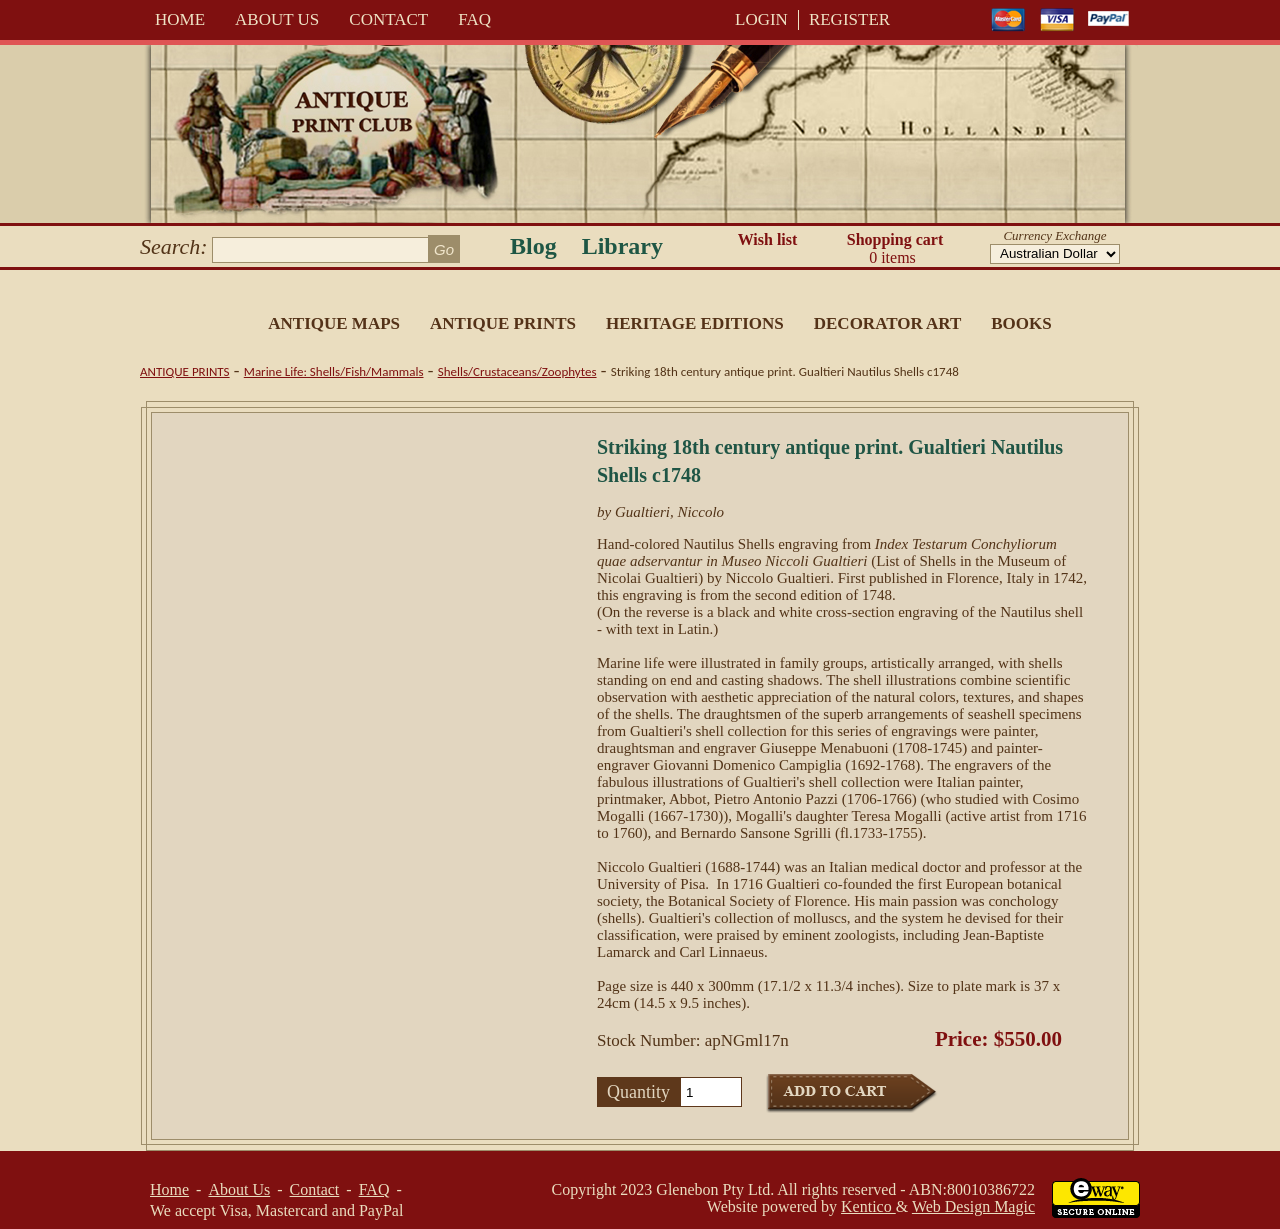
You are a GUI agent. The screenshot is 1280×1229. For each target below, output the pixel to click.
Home (180, 19)
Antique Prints (503, 323)
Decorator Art (888, 323)
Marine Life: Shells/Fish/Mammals (334, 371)
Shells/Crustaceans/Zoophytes (517, 371)
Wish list (768, 239)
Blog (533, 246)
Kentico (868, 1206)
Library (622, 246)
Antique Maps (334, 323)
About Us (277, 19)
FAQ (474, 19)
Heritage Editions (695, 323)
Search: (174, 246)
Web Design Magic (973, 1206)
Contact (388, 19)
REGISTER (849, 19)
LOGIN (761, 19)
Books (1021, 323)
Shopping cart (895, 249)
